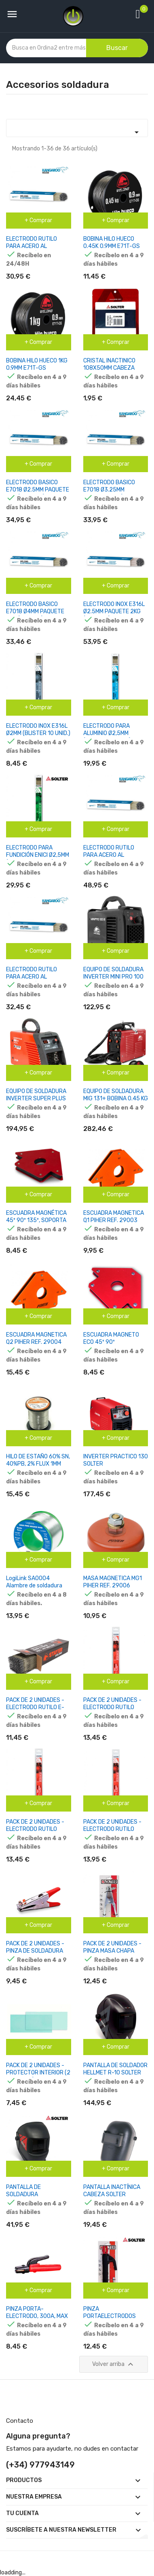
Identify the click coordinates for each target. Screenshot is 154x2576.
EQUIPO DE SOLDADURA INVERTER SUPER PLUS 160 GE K (36, 1098)
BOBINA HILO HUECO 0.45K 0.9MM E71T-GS (111, 242)
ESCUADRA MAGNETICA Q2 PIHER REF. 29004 (36, 1338)
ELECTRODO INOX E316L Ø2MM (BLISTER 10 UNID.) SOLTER (38, 733)
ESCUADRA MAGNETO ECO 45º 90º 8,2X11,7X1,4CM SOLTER (113, 1342)
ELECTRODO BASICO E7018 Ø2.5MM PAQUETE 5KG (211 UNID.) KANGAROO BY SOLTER (37, 493)
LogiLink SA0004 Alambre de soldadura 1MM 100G (34, 1585)
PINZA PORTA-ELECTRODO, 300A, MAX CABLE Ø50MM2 (37, 2316)
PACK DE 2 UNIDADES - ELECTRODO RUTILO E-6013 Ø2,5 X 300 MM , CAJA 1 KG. (35, 1711)
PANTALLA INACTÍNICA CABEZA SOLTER (111, 2191)
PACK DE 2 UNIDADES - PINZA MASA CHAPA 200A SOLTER (112, 1951)
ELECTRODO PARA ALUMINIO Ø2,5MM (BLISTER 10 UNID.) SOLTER (107, 737)
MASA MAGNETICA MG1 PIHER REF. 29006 (112, 1582)
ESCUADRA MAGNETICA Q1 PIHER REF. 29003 (113, 1217)
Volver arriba (113, 2364)
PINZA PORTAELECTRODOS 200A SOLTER (109, 2316)
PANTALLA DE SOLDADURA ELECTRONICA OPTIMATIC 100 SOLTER (36, 2198)
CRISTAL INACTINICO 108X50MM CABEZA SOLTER (109, 368)
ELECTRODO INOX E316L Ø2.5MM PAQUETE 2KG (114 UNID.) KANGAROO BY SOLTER (114, 615)
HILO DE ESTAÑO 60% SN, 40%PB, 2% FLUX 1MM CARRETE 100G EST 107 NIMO (38, 1467)
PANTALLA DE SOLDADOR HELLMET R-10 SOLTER (115, 2069)
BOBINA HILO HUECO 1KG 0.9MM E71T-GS (37, 364)
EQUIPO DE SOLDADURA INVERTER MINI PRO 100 (113, 973)
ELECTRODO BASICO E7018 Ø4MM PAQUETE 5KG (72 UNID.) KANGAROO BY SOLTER (35, 615)
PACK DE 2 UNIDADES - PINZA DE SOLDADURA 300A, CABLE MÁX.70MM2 (35, 1954)
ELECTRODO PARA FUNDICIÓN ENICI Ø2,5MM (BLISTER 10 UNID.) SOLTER (37, 858)
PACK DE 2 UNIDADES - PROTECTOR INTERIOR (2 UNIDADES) (38, 2072)
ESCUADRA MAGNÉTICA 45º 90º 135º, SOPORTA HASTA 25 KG (36, 1220)
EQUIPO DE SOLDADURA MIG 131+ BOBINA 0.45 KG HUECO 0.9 (115, 1098)
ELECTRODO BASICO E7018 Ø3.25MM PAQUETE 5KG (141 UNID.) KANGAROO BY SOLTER (115, 493)
